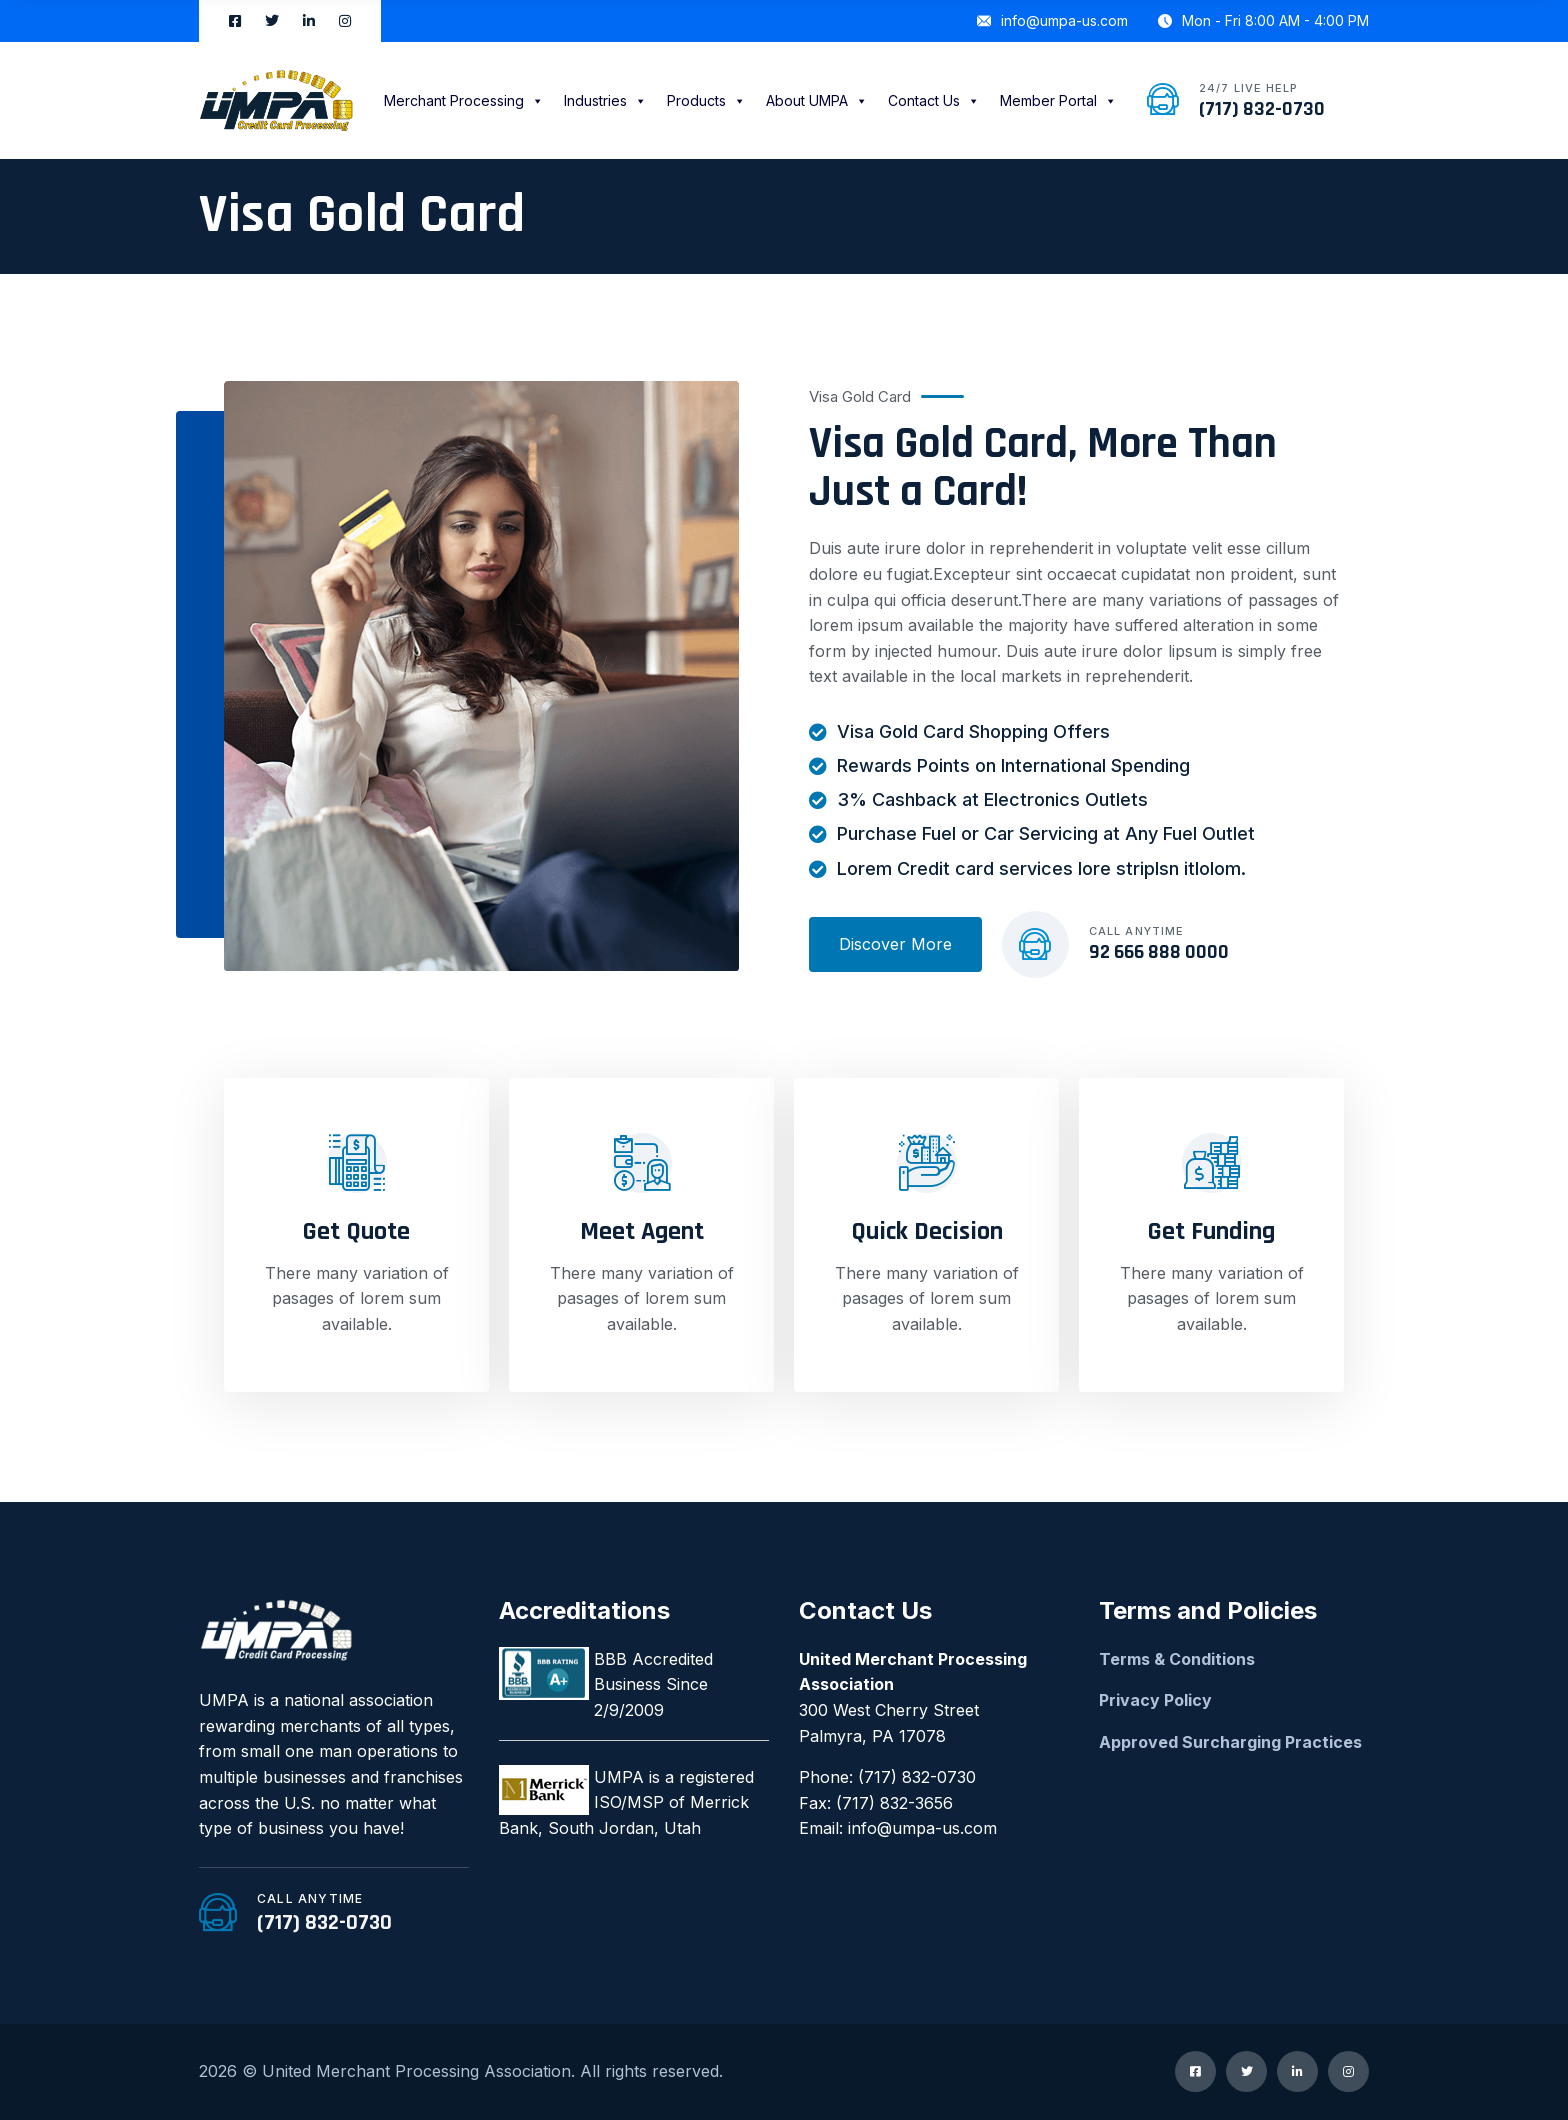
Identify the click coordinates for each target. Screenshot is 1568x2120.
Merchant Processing (464, 100)
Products (706, 100)
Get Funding (1211, 1231)
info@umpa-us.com (1052, 20)
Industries (605, 100)
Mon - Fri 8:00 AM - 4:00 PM (1263, 20)
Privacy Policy (1155, 1700)
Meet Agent (642, 1231)
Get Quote (356, 1231)
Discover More (895, 944)
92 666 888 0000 (1159, 952)
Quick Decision (927, 1231)
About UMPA (817, 100)
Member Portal (1058, 100)
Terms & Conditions (1177, 1659)
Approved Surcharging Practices (1230, 1742)
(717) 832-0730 (1262, 109)
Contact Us (934, 100)
